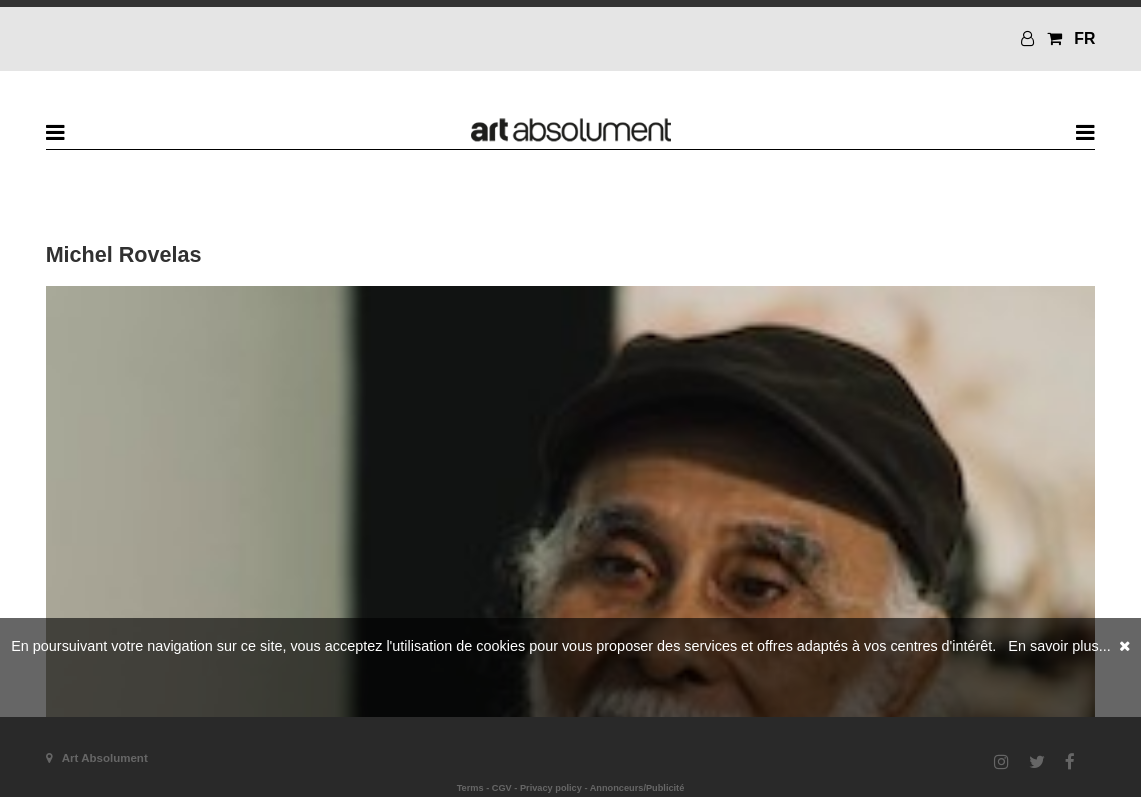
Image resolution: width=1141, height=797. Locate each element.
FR (1084, 38)
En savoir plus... (1059, 646)
